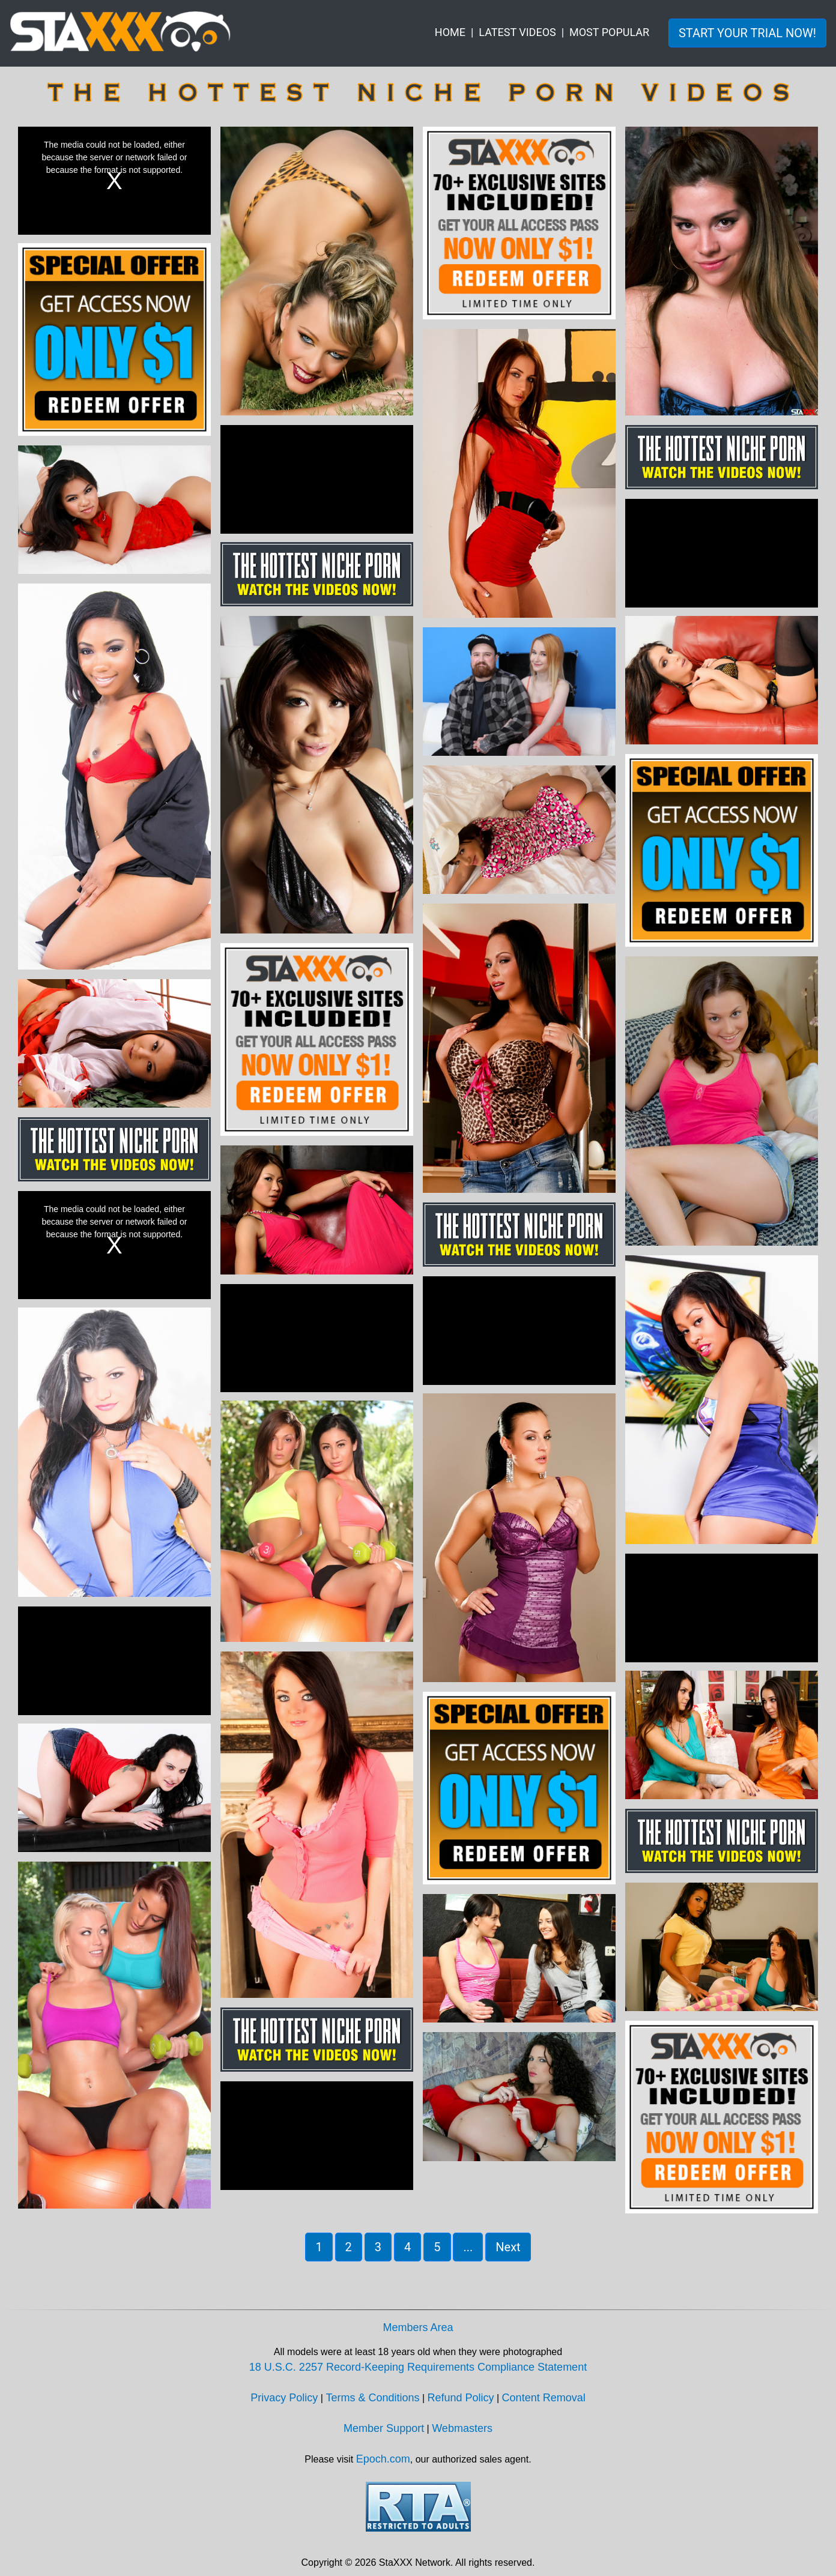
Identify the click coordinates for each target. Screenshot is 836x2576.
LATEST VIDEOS (517, 32)
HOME (450, 32)
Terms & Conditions (372, 2398)
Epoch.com (383, 2459)
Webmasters (462, 2428)
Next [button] (507, 2247)
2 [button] (348, 2247)
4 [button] (407, 2247)
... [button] (468, 2247)
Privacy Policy (284, 2398)
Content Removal (544, 2398)
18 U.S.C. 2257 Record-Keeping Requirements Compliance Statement (418, 2367)
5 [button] (437, 2247)
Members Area (418, 2327)
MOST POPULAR (609, 32)
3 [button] (378, 2247)
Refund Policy (461, 2398)
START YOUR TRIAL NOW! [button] (747, 33)
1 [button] (318, 2247)
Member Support (384, 2428)
